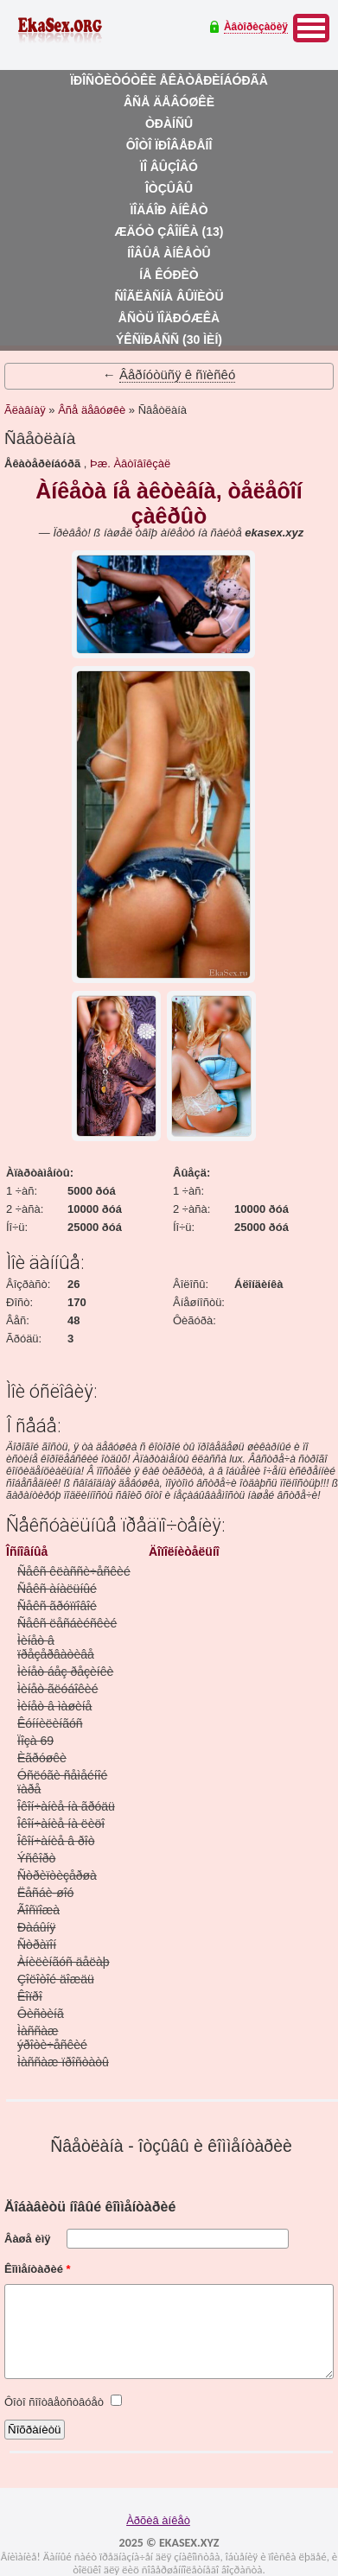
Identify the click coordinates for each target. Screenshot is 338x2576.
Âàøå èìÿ (27, 2238)
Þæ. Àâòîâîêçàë (130, 463)
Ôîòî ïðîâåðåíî (169, 145)
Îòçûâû (169, 188)
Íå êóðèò (168, 275)
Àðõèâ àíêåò (158, 2520)
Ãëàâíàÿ (25, 409)
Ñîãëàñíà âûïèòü (168, 296)
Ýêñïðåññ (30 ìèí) (169, 339)
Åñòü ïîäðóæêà (169, 318)
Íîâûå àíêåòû (168, 253)
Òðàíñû (169, 123)
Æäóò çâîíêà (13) (168, 231)
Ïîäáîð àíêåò (168, 210)
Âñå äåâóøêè (169, 102)
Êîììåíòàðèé (37, 2268)
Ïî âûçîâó (169, 167)
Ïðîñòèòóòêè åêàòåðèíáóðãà (169, 80)
